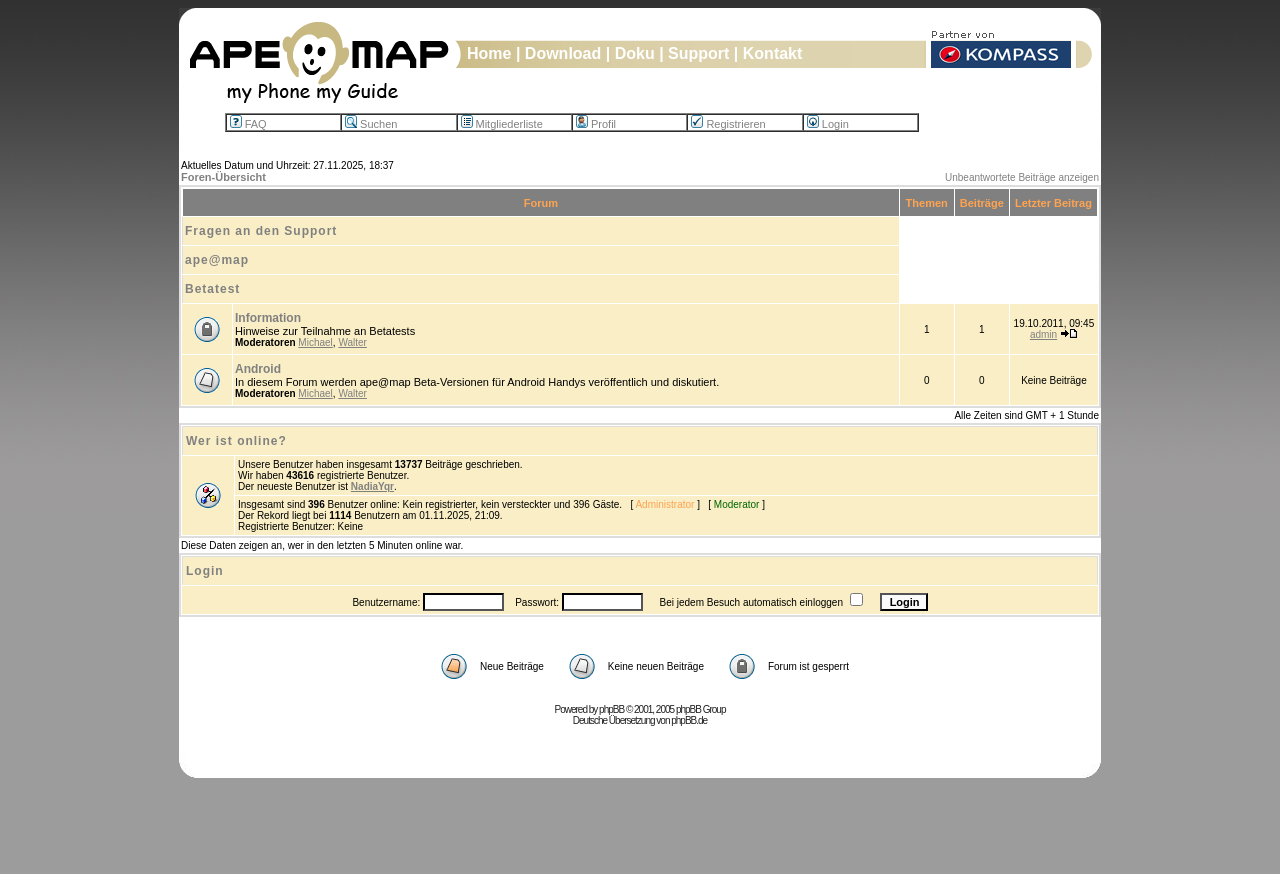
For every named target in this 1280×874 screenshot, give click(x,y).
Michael (315, 342)
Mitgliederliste (502, 124)
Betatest (212, 289)
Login (828, 124)
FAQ (248, 124)
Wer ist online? (236, 441)
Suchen (371, 124)
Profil (596, 124)
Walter (352, 342)
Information (268, 318)
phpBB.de (689, 720)
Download (563, 53)
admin (1043, 334)
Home (489, 53)
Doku (635, 53)
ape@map (217, 260)
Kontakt (773, 53)
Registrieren (728, 124)
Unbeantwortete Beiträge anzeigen (1022, 177)
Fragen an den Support (261, 231)
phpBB (611, 709)
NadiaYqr (372, 486)
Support (698, 53)
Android (258, 369)
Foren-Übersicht (223, 177)
